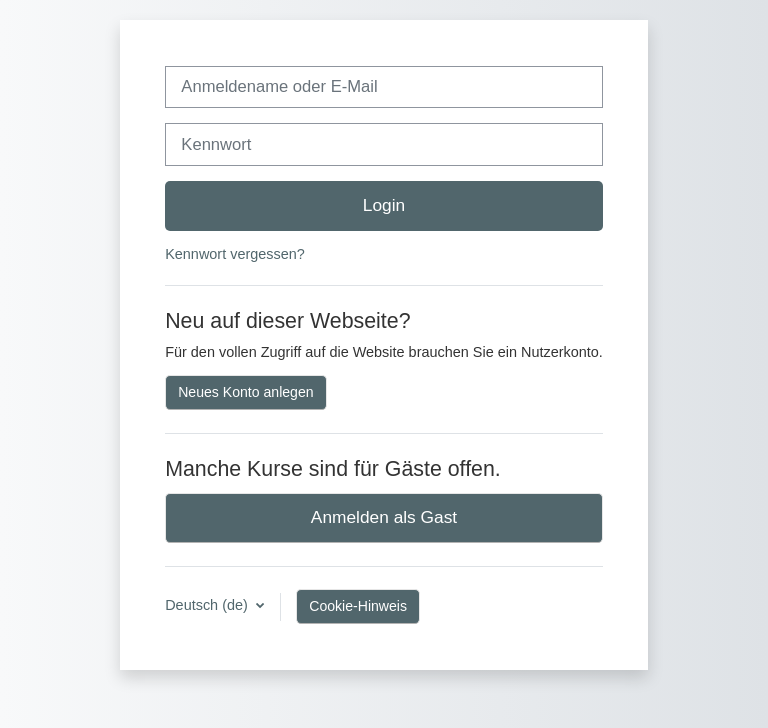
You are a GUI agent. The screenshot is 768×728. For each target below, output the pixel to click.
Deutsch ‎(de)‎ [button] (208, 605)
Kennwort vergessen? (235, 254)
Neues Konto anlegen (245, 392)
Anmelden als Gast (384, 517)
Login (384, 205)
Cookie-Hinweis (358, 606)
